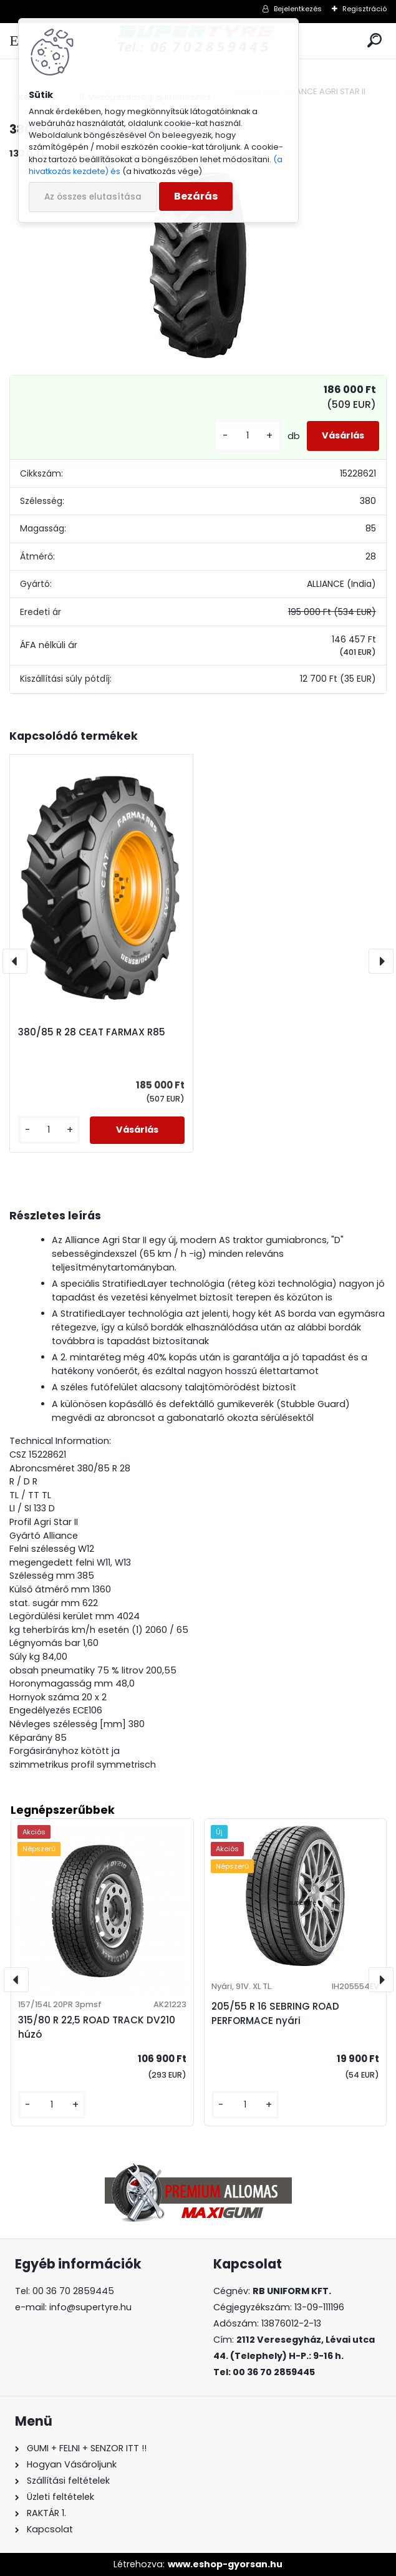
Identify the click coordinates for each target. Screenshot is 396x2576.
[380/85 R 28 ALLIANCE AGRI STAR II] (198, 265)
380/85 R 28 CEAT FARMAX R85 (91, 1032)
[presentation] (14, 961)
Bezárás (196, 196)
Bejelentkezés (298, 9)
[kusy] (247, 436)
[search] (374, 41)
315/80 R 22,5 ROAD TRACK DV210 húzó (96, 2027)
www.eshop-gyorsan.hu (225, 2564)
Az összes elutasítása (93, 197)
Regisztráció (364, 9)
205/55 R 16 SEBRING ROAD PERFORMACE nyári (275, 2013)
